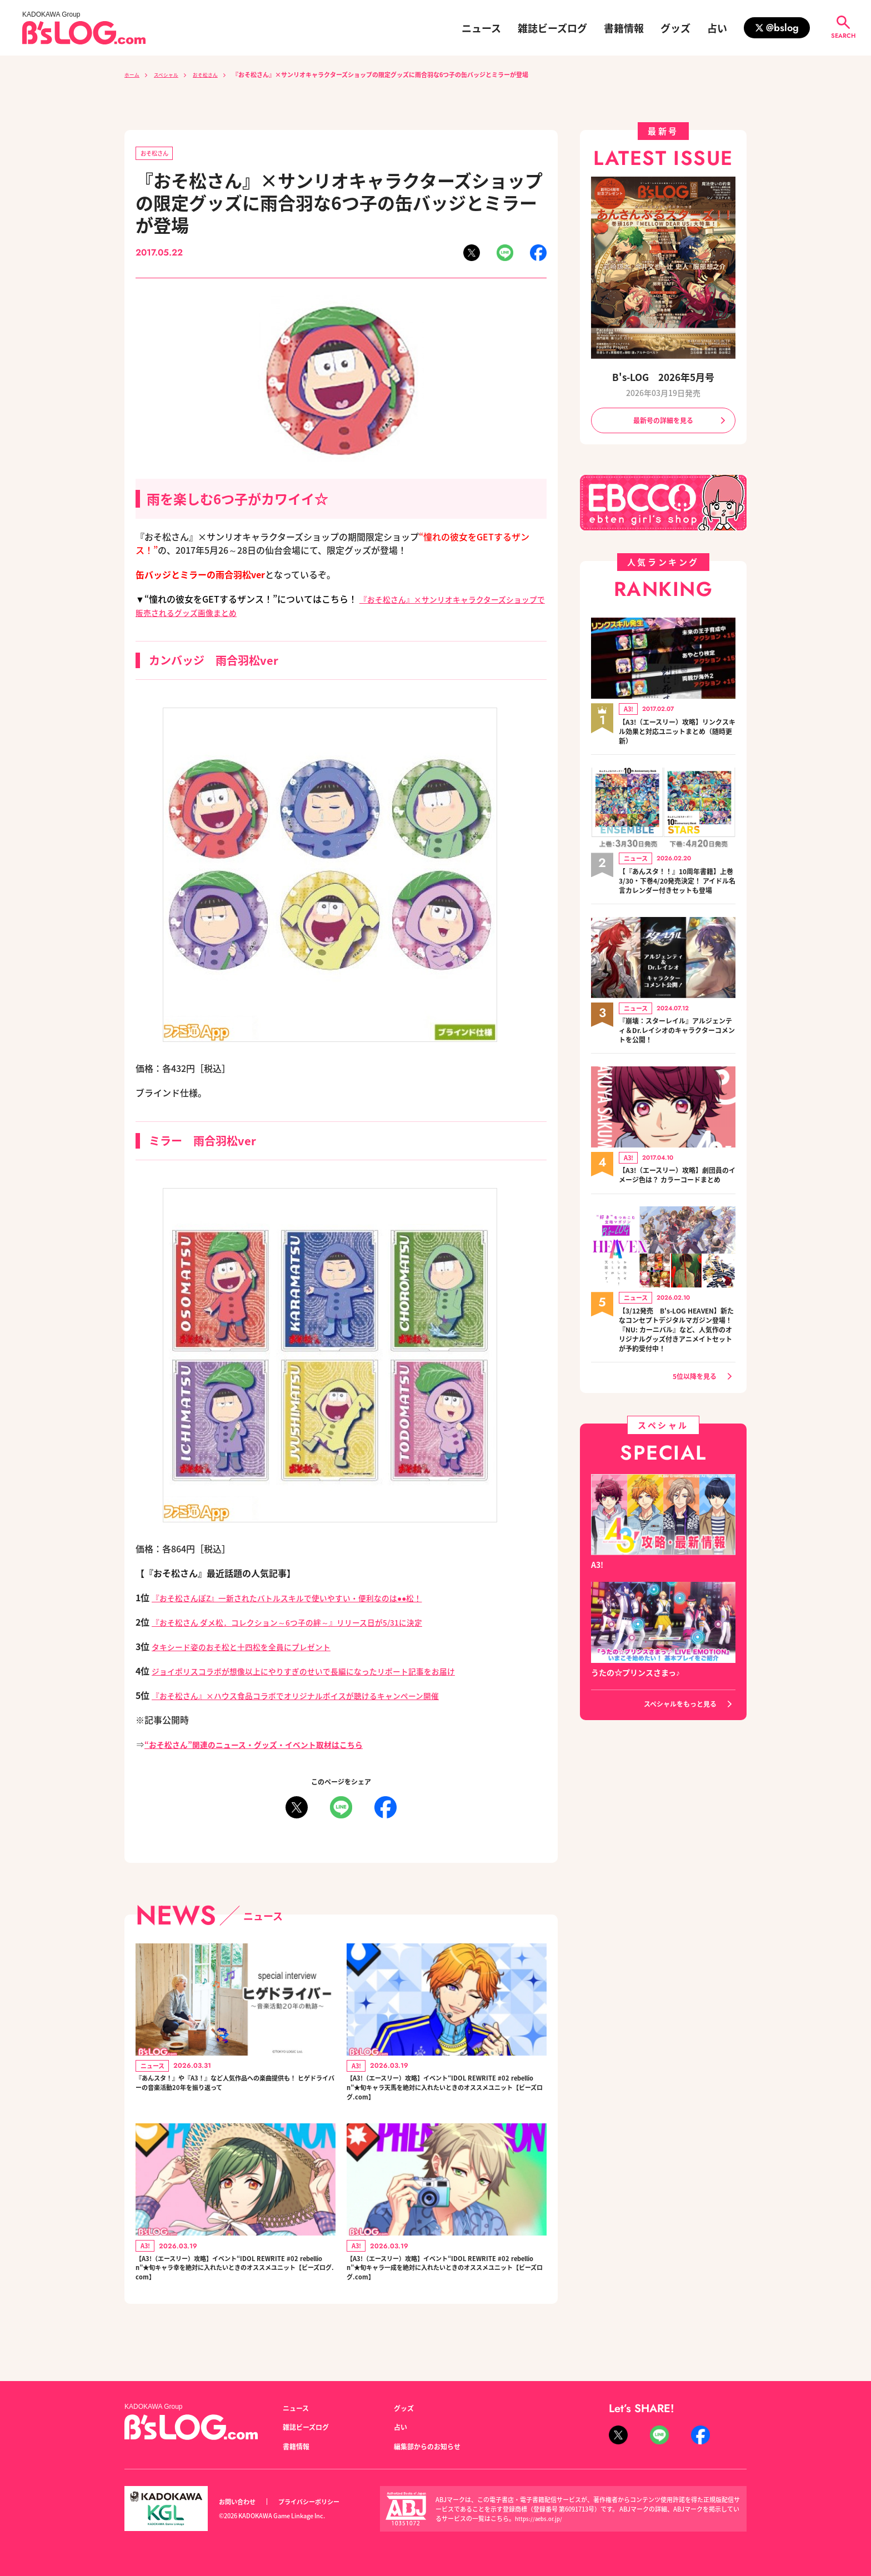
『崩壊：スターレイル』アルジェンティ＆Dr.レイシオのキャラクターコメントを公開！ (677, 1047)
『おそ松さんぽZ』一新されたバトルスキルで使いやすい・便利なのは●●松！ (306, 1599)
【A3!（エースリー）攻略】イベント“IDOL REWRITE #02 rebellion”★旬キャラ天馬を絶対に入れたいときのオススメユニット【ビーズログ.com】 (446, 2096)
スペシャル (173, 74)
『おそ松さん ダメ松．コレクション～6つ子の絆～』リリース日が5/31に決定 (306, 1624)
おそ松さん (219, 74)
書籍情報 (624, 28)
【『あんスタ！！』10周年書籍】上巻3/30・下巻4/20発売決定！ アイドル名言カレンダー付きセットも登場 (674, 891)
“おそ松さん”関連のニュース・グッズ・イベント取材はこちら (269, 1746)
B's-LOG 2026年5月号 (663, 377)
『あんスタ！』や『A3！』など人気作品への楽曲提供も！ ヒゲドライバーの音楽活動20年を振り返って (235, 2096)
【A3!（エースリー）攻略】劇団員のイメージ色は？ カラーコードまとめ (675, 1198)
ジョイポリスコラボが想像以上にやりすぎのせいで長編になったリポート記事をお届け (325, 1673)
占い (717, 28)
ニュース (481, 28)
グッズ (675, 28)
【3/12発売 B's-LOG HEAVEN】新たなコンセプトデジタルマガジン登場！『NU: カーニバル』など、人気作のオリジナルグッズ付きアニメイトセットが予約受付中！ (677, 1366)
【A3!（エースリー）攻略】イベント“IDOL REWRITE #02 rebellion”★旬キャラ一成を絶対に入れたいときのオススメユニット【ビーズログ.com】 (446, 2289)
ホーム (133, 74)
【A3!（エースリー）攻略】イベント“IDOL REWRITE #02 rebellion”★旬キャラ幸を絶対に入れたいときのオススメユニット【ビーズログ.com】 (235, 2289)
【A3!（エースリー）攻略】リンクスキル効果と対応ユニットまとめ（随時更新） (677, 734)
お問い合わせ (240, 2502)
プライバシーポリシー (321, 2502)
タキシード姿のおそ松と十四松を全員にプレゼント (254, 1648)
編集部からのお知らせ (433, 2446)
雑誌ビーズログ (552, 28)
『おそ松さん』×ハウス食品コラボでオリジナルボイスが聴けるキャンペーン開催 (316, 1697)
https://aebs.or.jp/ (541, 2518)
